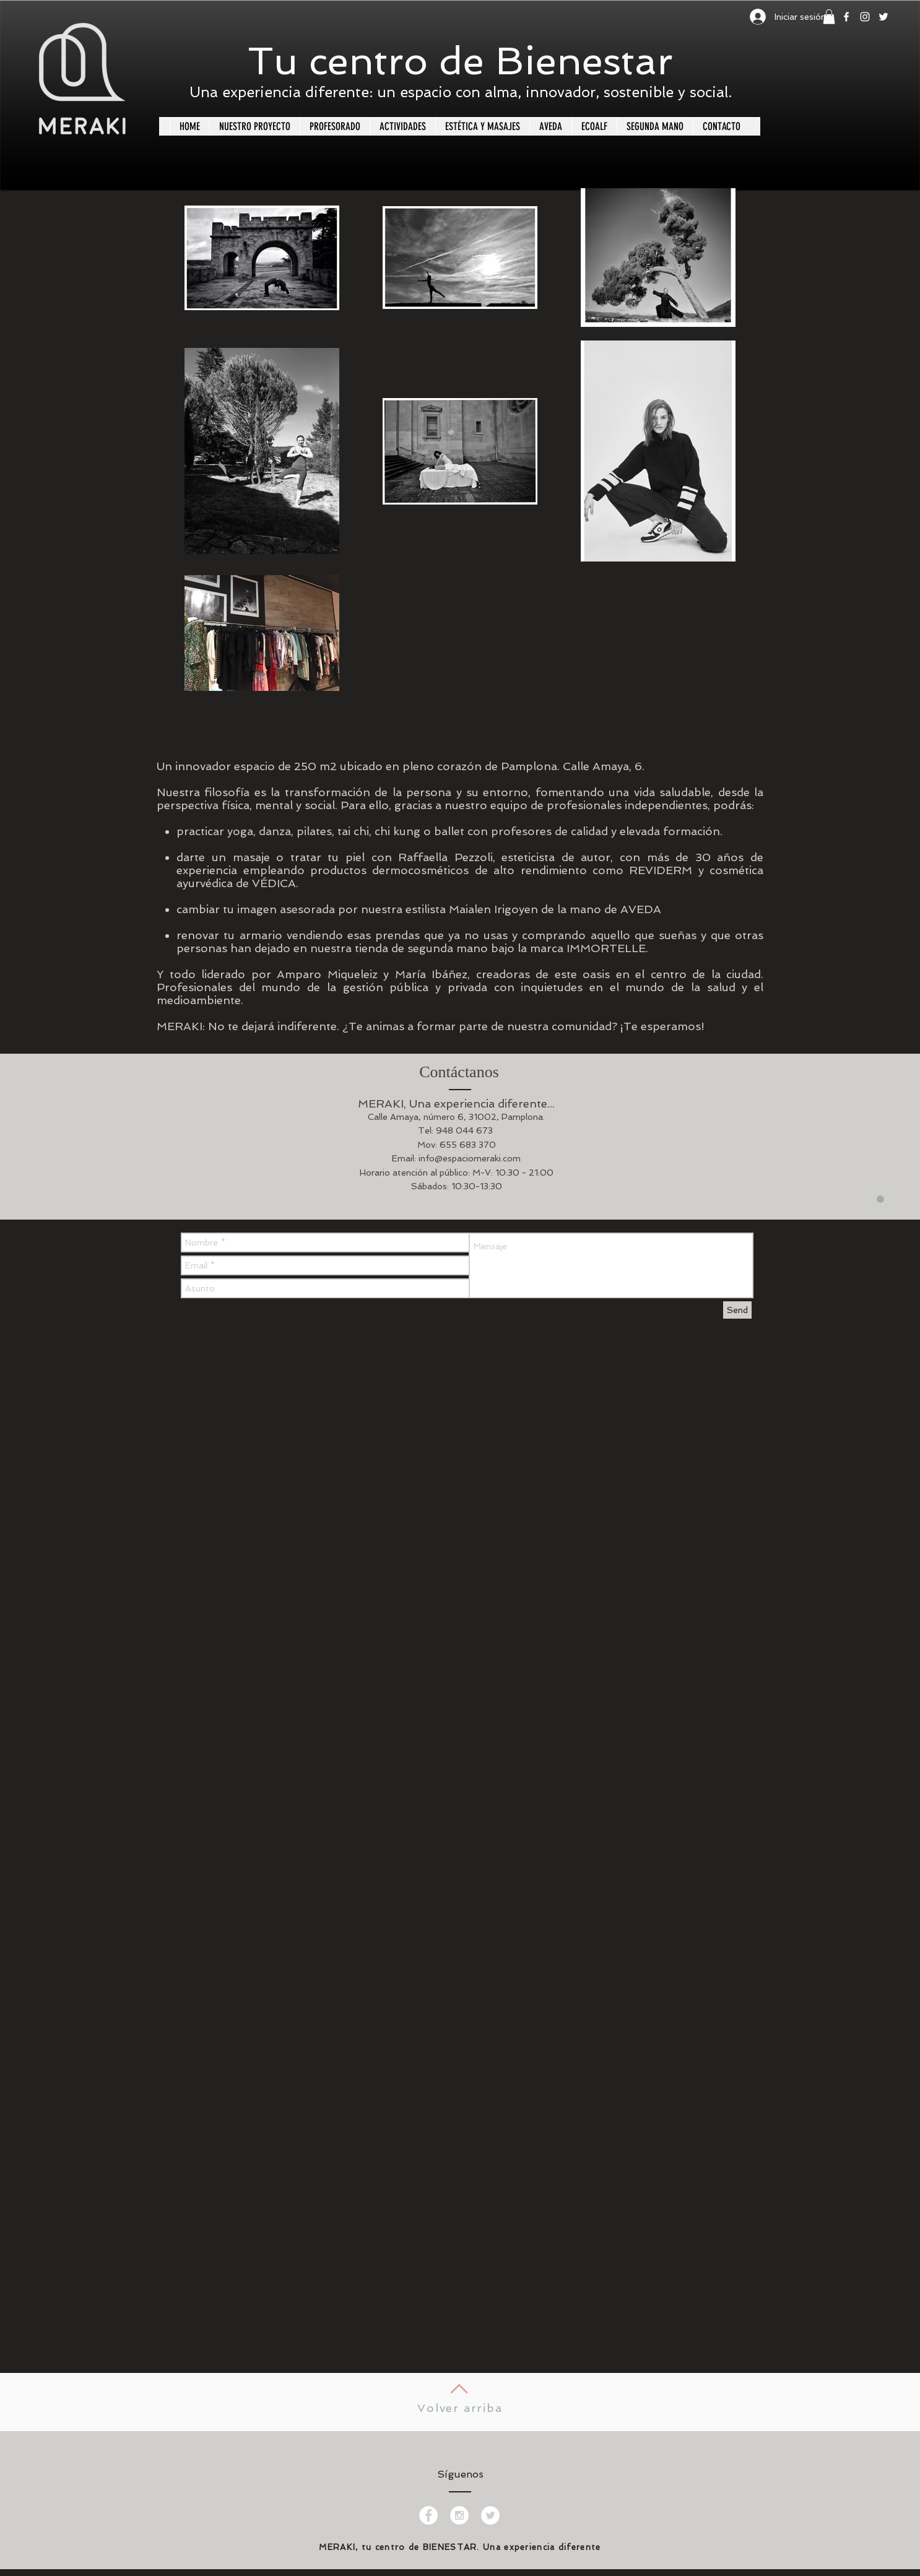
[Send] (737, 1310)
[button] (829, 16)
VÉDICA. (275, 883)
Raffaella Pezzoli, (446, 857)
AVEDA (640, 909)
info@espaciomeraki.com (470, 1158)
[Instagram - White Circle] (459, 2515)
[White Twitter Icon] (883, 17)
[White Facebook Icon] (846, 17)
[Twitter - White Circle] (490, 2515)
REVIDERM (660, 870)
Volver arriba (459, 2407)
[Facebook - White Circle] (428, 2515)
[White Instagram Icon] (865, 17)
